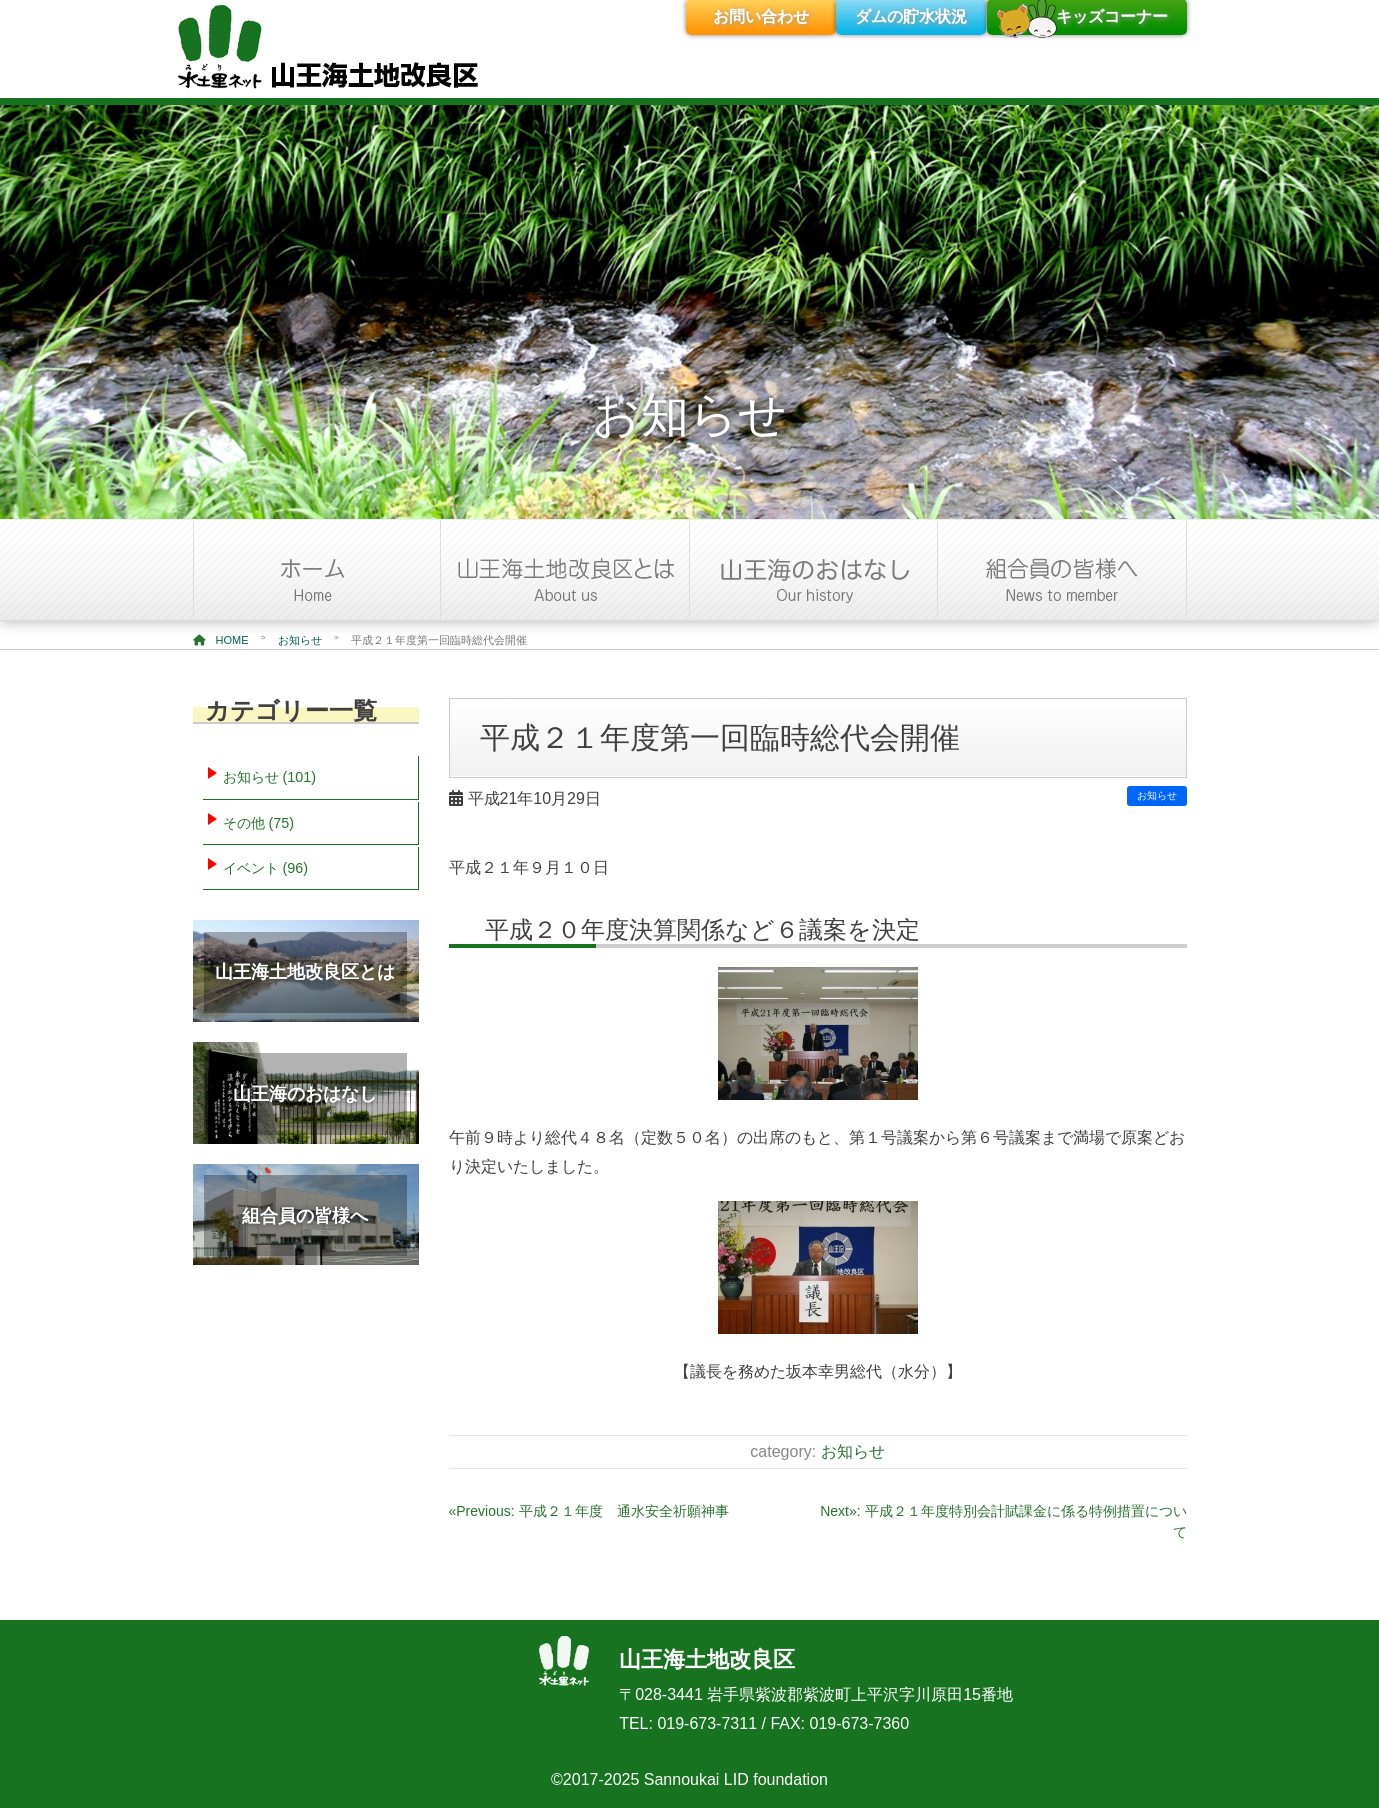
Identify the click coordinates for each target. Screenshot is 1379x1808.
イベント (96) (266, 868)
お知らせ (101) (270, 777)
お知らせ (300, 640)
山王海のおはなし (305, 1094)
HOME (221, 640)
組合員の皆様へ (305, 1216)
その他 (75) (259, 823)
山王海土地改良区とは (305, 972)
